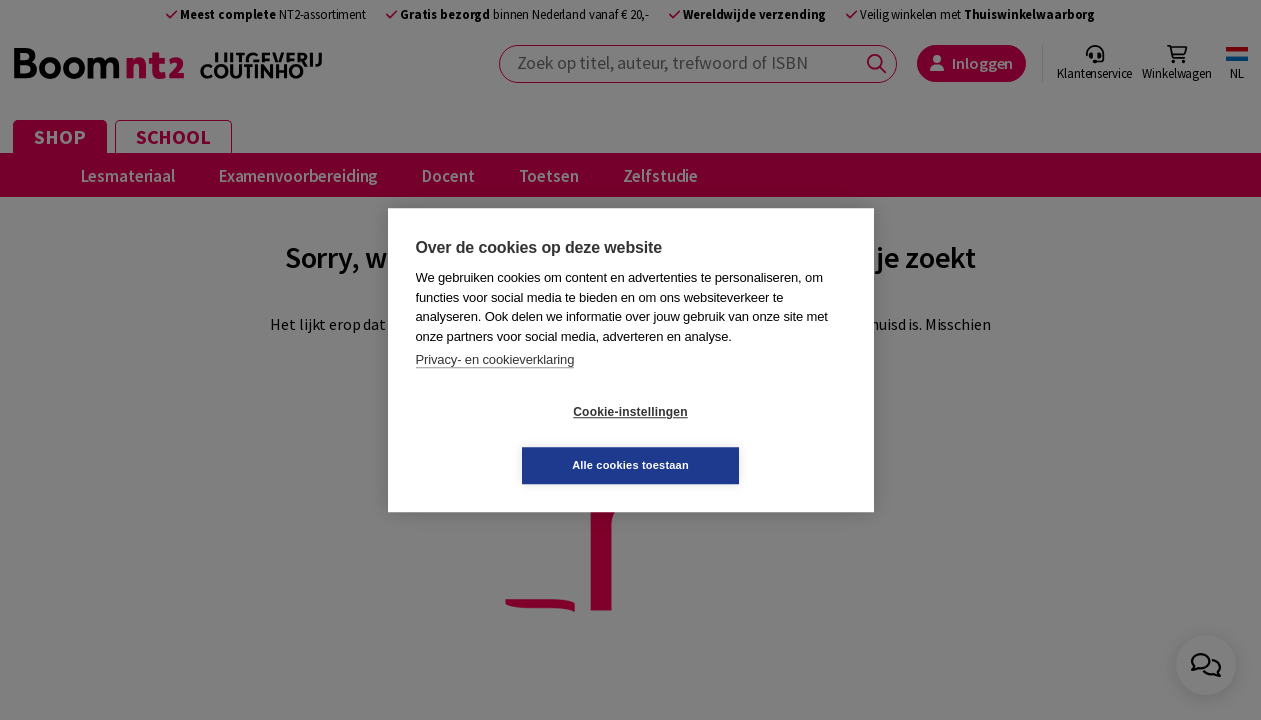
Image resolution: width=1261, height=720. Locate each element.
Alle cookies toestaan (749, 438)
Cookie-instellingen (511, 439)
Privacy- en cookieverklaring (495, 386)
